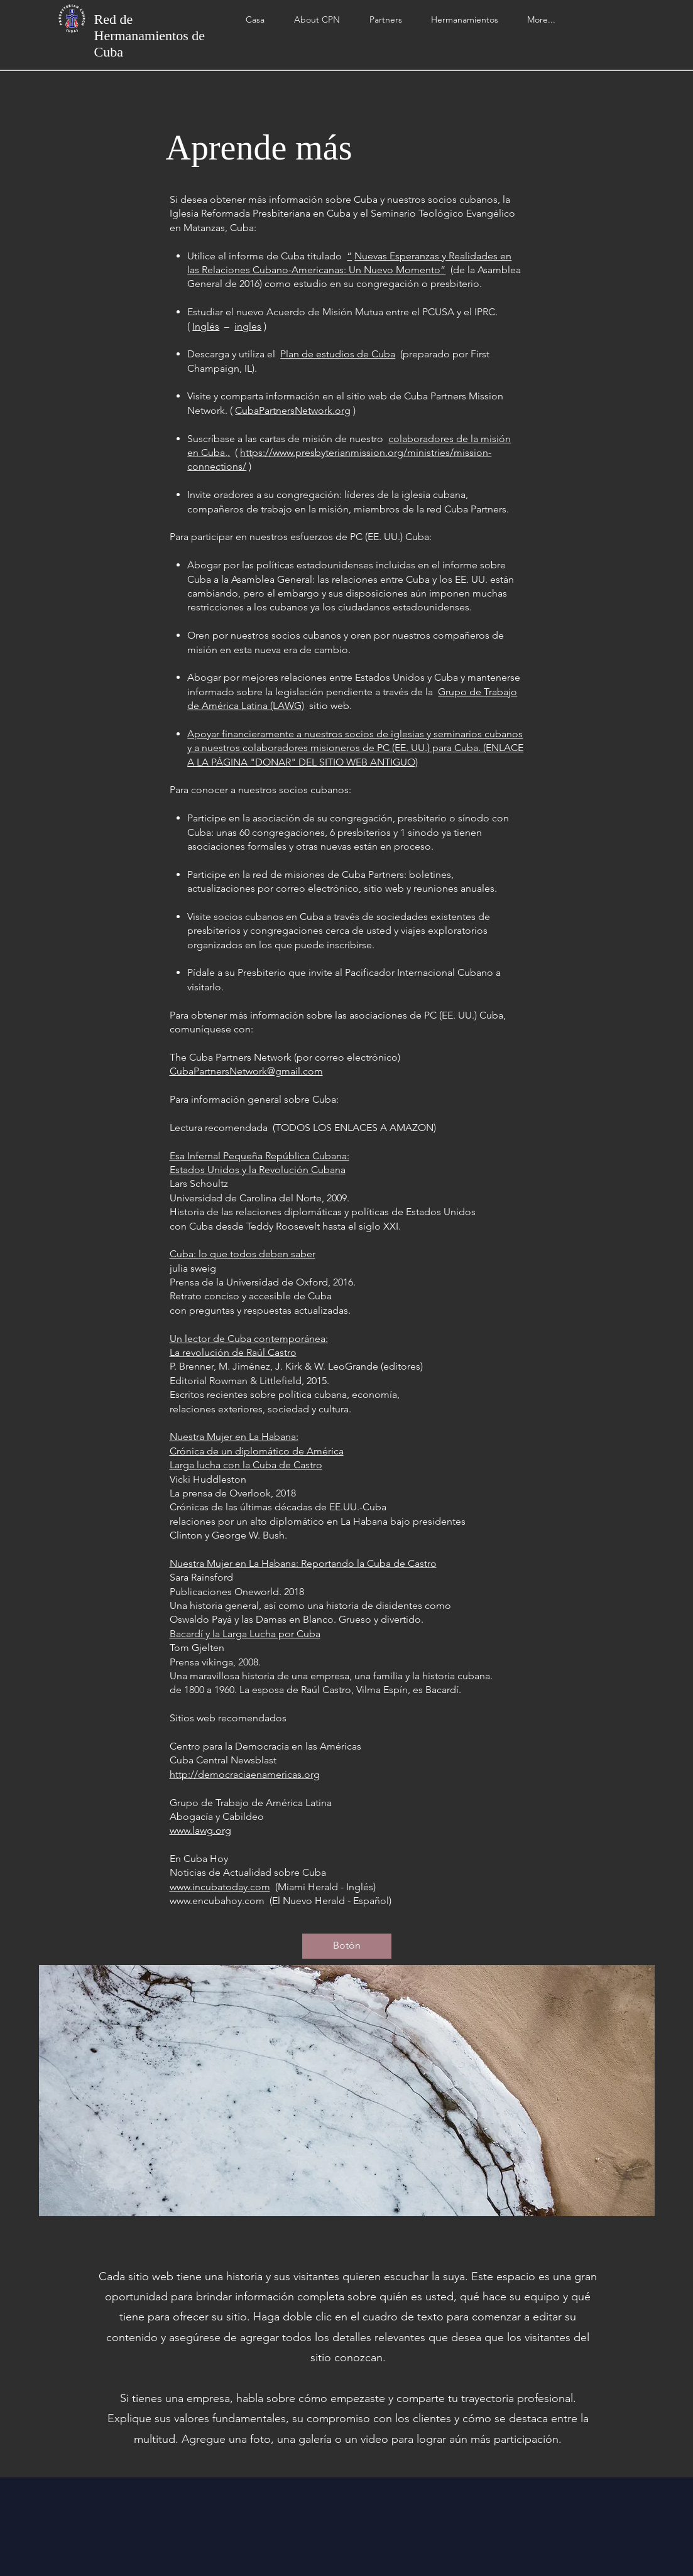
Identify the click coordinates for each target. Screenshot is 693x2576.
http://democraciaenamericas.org (245, 1774)
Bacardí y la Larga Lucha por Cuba (245, 1634)
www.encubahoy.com (217, 1901)
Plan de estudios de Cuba (337, 354)
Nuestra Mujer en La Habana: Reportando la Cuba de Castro (303, 1563)
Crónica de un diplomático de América (257, 1451)
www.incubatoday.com (220, 1887)
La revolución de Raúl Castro (233, 1352)
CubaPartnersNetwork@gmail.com (246, 1071)
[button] (386, 20)
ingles (247, 326)
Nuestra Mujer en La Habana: (234, 1436)
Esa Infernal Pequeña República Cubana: (259, 1156)
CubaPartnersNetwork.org (293, 410)
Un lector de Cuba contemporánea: (249, 1339)
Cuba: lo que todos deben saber (242, 1254)
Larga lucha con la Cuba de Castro (246, 1465)
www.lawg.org (200, 1830)
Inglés (205, 326)
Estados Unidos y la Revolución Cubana (258, 1170)
